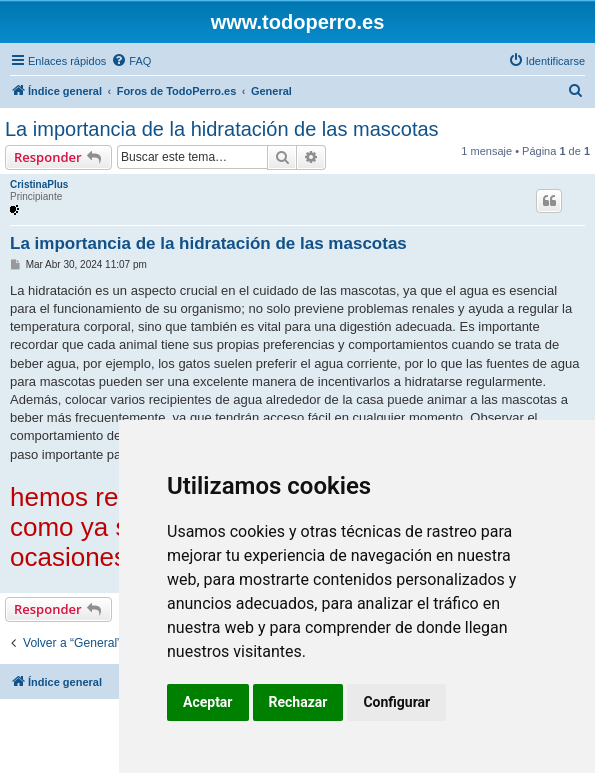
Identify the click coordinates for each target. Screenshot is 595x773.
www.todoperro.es (298, 22)
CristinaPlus (39, 184)
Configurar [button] (396, 702)
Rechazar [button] (298, 702)
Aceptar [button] (208, 702)
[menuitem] (131, 61)
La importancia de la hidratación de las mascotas (222, 129)
